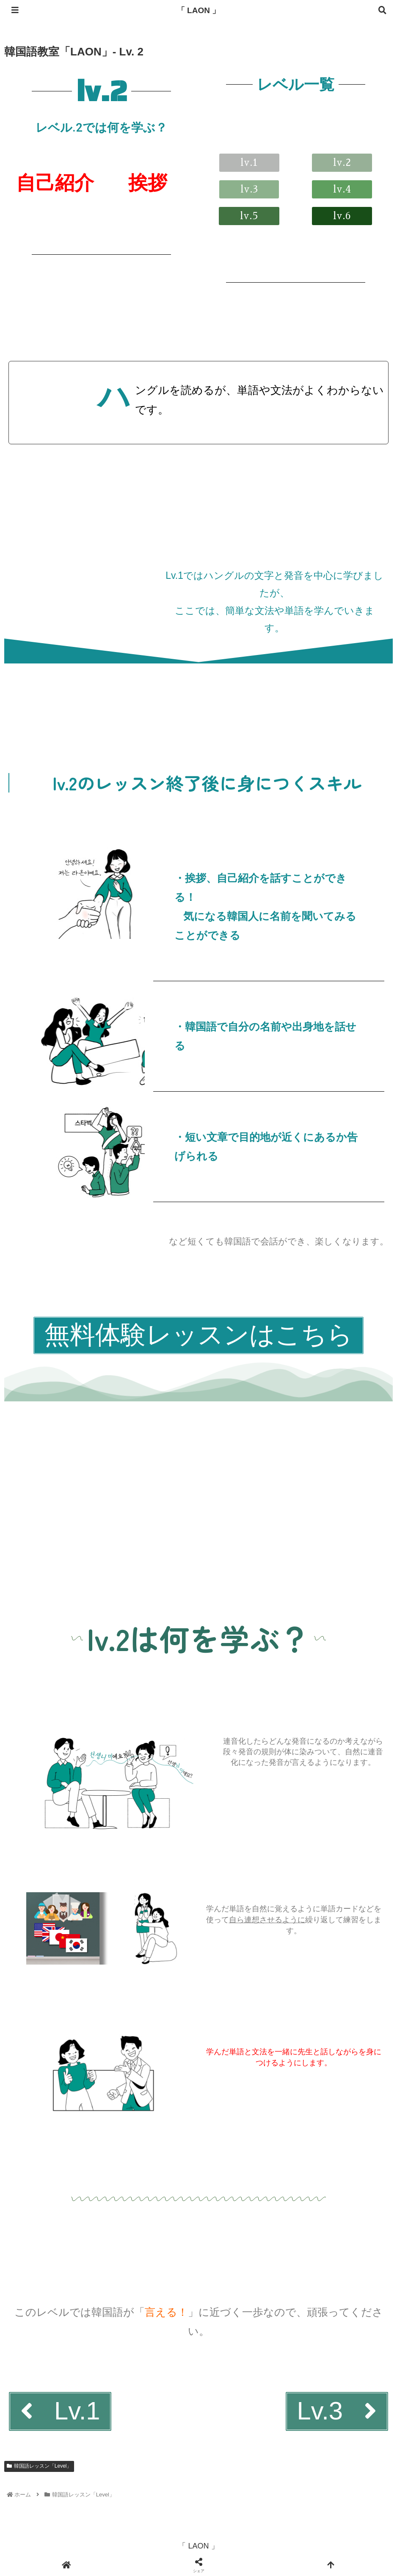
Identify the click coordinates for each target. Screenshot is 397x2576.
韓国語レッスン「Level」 (39, 2471)
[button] (342, 163)
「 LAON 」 (198, 10)
